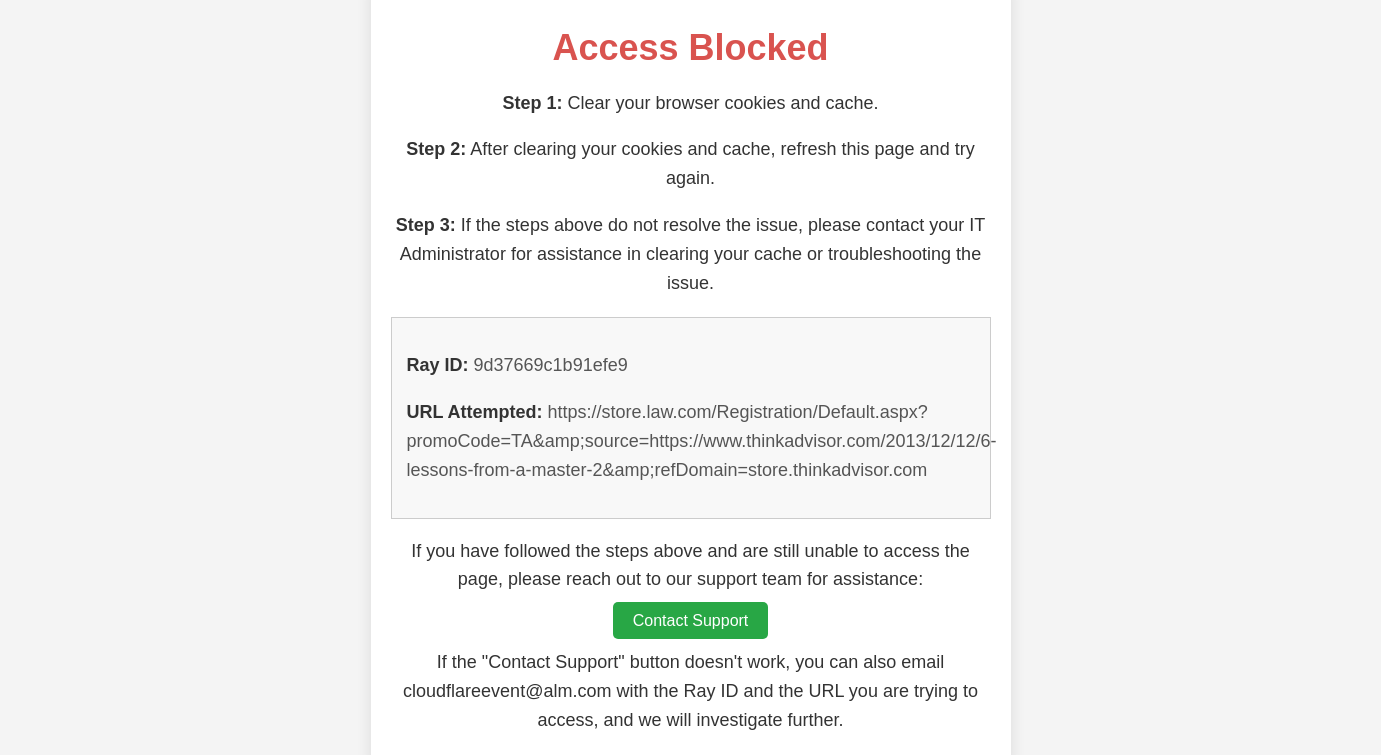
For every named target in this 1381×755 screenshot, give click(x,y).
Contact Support (691, 620)
